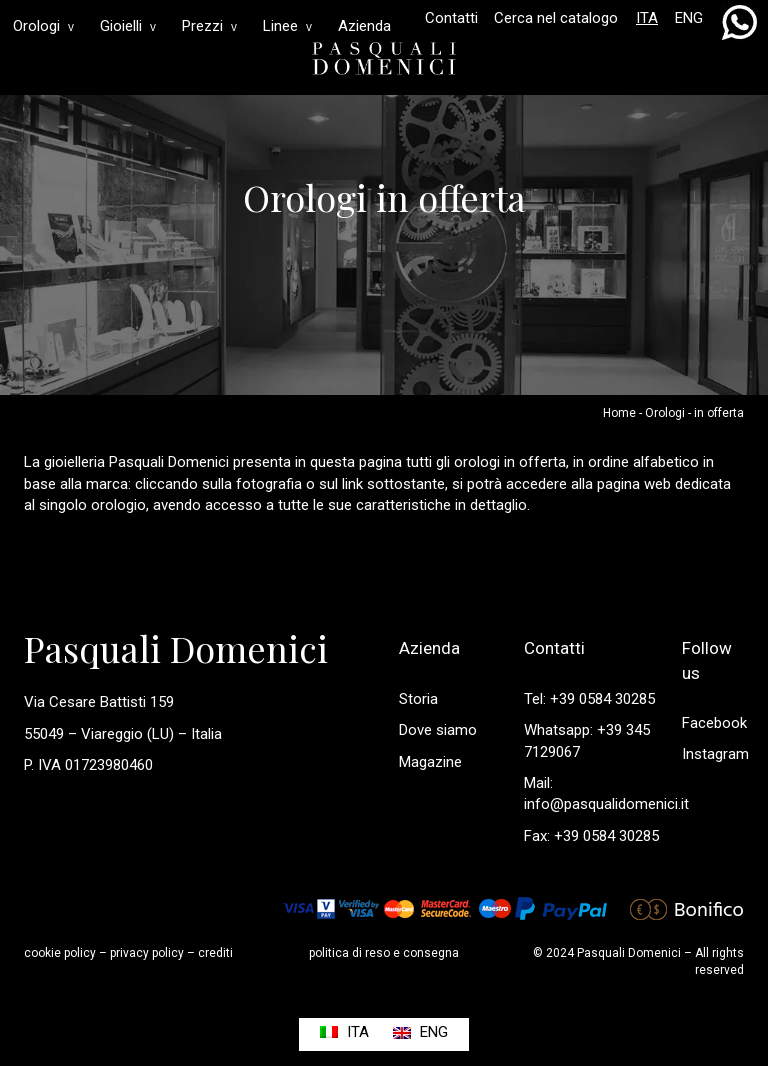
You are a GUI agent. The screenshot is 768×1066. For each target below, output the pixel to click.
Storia (418, 699)
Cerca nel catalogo (556, 18)
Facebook (714, 723)
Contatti (451, 18)
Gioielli (128, 26)
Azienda (364, 26)
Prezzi (209, 26)
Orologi (43, 26)
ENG (689, 18)
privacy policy (147, 953)
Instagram (715, 754)
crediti (215, 953)
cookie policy (60, 953)
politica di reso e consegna (384, 953)
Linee (287, 26)
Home (619, 413)
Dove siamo (438, 730)
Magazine (430, 762)
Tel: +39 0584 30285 (589, 699)
